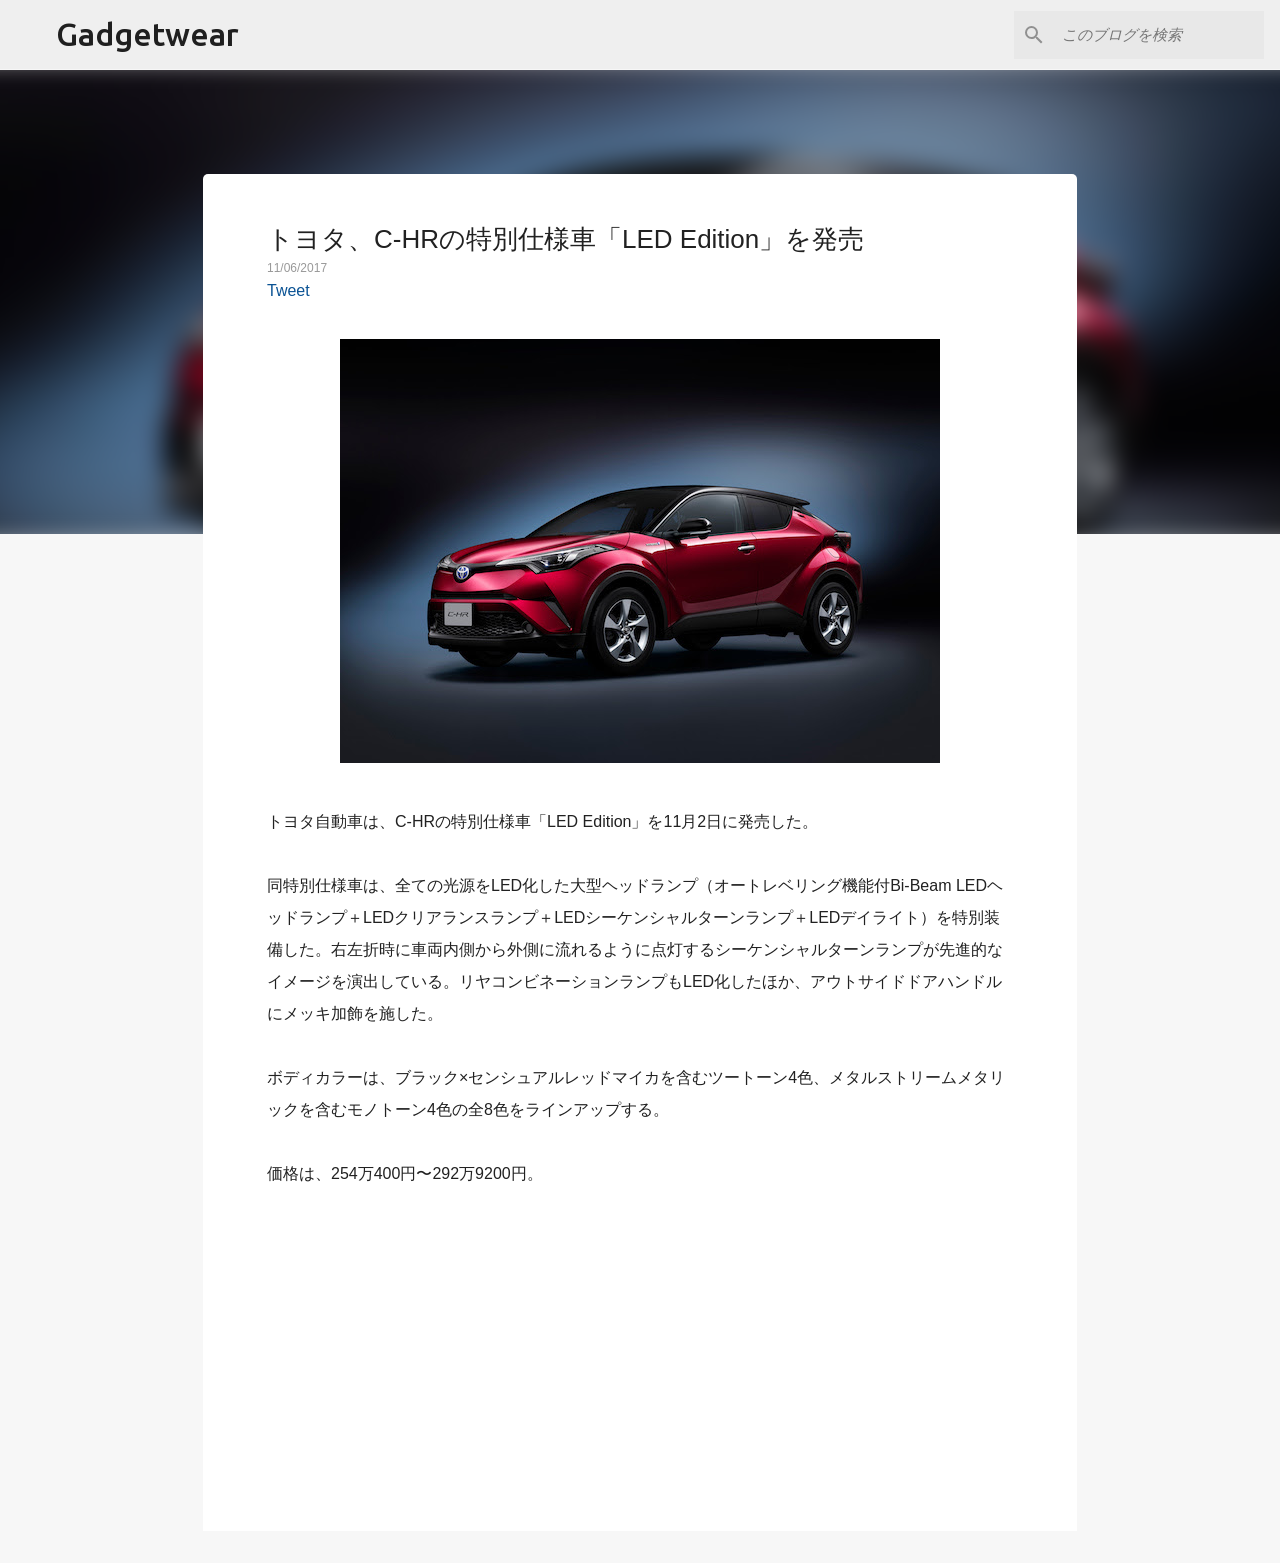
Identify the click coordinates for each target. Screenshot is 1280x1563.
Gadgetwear (147, 34)
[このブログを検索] (1159, 35)
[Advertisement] (640, 1347)
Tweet (288, 290)
